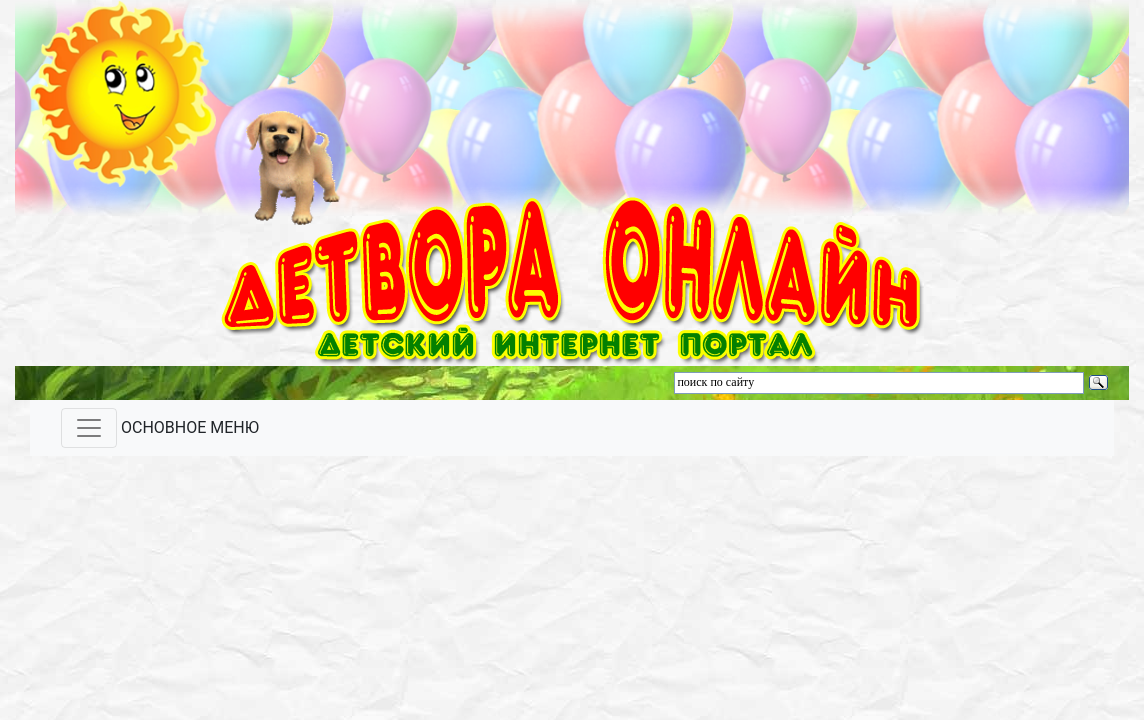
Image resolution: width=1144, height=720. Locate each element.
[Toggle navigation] (89, 428)
